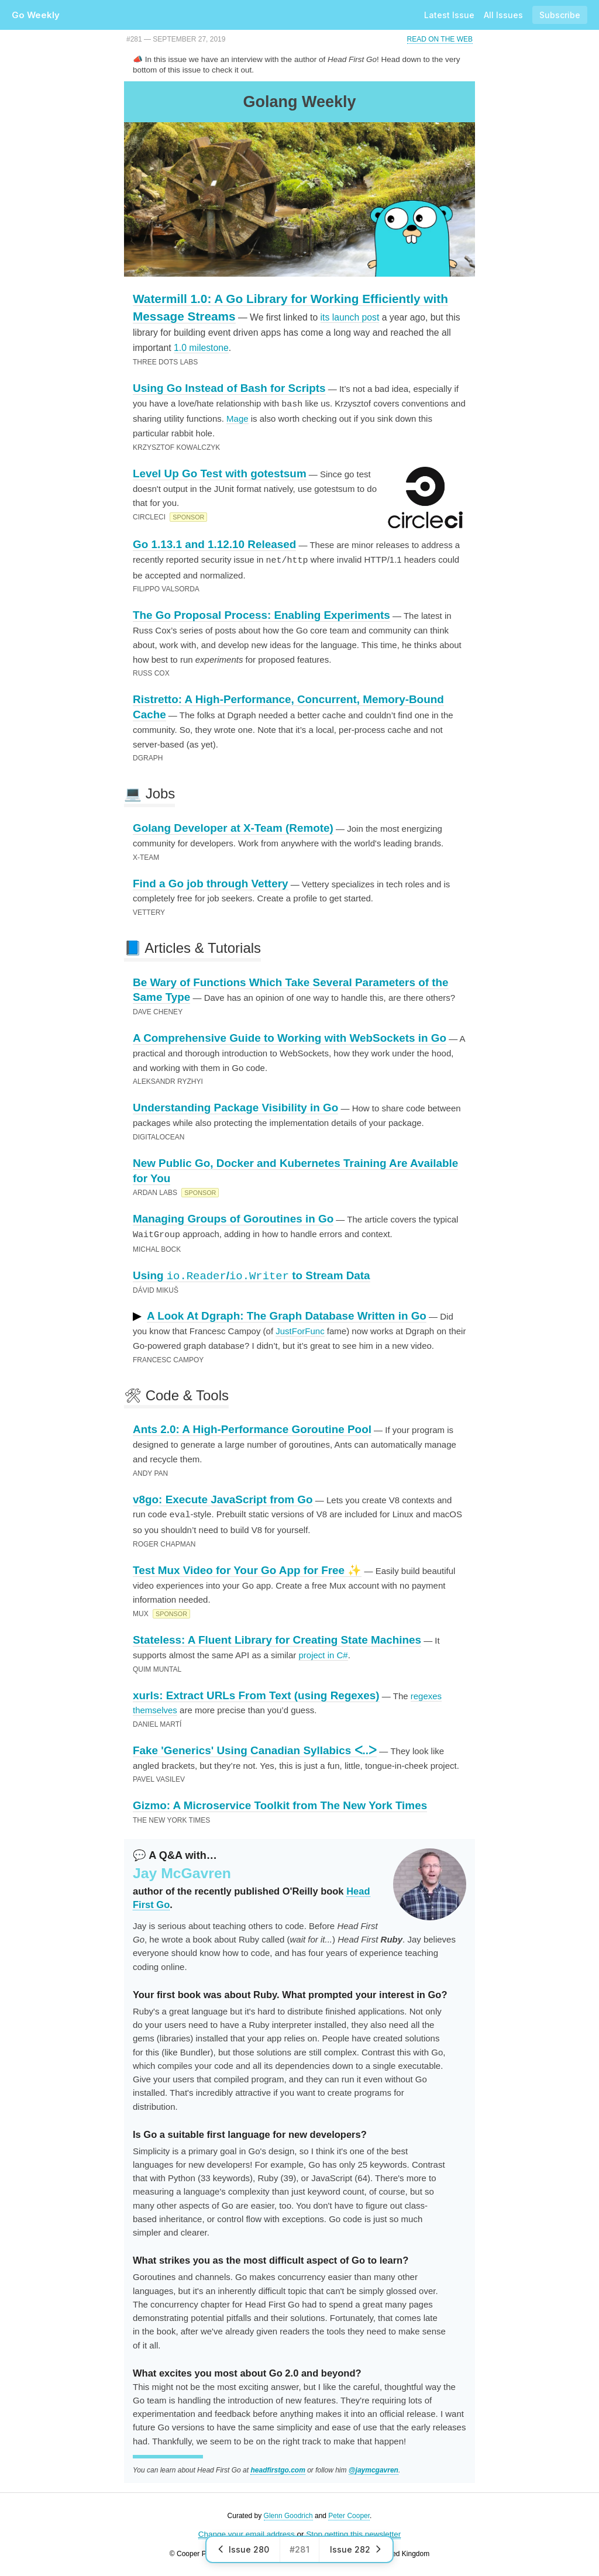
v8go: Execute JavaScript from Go (223, 1498)
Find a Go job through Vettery (210, 882)
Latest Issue (449, 15)
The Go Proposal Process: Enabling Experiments (261, 614)
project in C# (322, 1653)
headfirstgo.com (277, 2468)
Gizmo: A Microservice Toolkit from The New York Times (280, 1803)
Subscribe (559, 15)
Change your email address (246, 2531)
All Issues (503, 15)
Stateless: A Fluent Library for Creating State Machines (277, 1637)
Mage (237, 418)
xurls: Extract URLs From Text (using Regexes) (256, 1693)
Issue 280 (243, 2549)
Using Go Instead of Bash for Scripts (229, 388)
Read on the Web (440, 39)
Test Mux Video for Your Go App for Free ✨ (247, 1568)
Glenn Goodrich (288, 2513)
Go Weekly (36, 14)
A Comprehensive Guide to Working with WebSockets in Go (289, 1037)
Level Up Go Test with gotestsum (220, 473)
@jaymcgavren (373, 2468)
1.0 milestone (201, 348)
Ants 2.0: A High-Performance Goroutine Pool (252, 1427)
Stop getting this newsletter (353, 2531)
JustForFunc (300, 1329)
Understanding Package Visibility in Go (235, 1106)
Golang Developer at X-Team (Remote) (233, 827)
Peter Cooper (349, 2513)
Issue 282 (356, 2549)
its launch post (350, 317)
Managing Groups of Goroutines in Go (233, 1217)
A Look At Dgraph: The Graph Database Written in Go (286, 1314)
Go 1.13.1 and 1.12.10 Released (214, 544)
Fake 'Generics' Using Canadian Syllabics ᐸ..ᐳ (255, 1748)
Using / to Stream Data (251, 1274)
